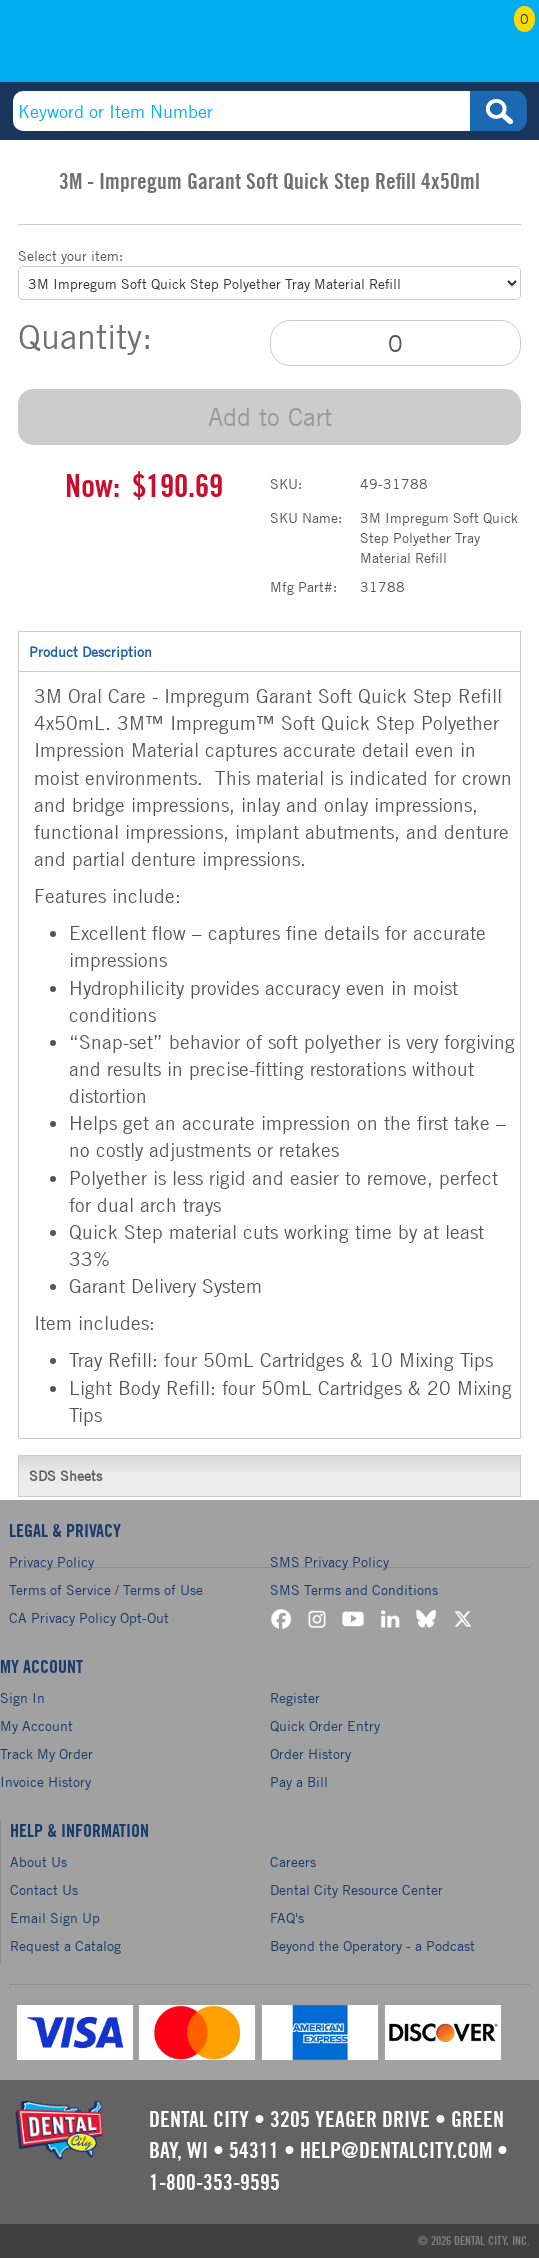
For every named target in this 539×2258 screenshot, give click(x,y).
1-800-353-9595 (214, 2183)
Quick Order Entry (325, 1725)
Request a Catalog (65, 1945)
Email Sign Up (55, 1917)
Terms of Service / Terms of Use (106, 1589)
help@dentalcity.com (396, 2151)
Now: (92, 487)
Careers (293, 1861)
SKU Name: (306, 517)
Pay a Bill (299, 1781)
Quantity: (85, 337)
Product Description (269, 651)
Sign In (22, 1697)
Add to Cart (270, 416)
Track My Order (46, 1753)
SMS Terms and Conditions (354, 1589)
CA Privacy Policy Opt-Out (89, 1617)
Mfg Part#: (303, 586)
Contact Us (44, 1889)
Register (295, 1697)
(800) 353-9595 (114, 47)
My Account (428, 47)
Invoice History (45, 1781)
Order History (310, 1753)
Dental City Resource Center (356, 1889)
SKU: (286, 483)
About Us (38, 1861)
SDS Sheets (269, 1475)
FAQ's (287, 1917)
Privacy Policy (51, 1561)
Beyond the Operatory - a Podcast (372, 1945)
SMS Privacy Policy (329, 1561)
